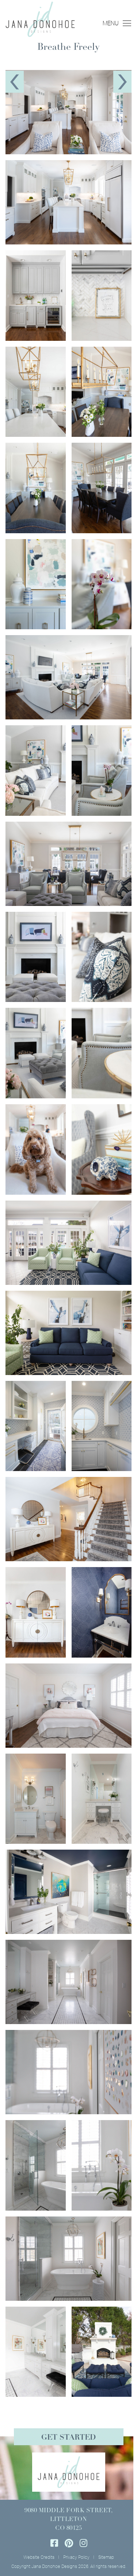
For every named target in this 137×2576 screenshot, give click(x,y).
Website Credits (38, 2557)
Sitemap (106, 2557)
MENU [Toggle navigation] (117, 23)
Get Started (68, 2438)
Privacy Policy (76, 2557)
